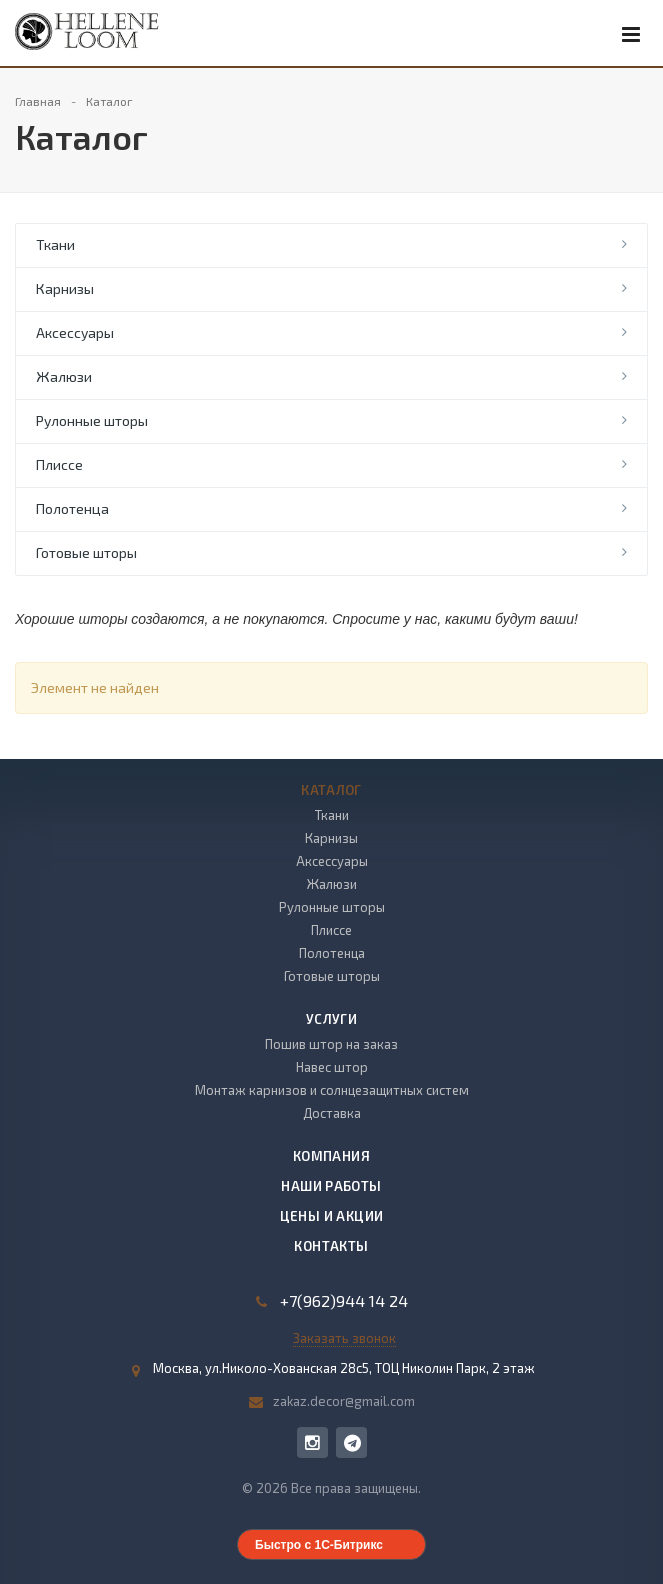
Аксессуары (75, 332)
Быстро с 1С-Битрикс (319, 1545)
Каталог (331, 790)
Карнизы (65, 288)
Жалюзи (64, 376)
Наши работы (331, 1186)
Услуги (331, 1019)
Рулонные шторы (92, 420)
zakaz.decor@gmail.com (344, 1401)
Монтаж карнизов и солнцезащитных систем (332, 1090)
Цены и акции (332, 1216)
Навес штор (332, 1067)
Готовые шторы (86, 552)
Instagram (312, 1442)
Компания (331, 1156)
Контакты (331, 1246)
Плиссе (59, 464)
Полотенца (72, 508)
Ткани (55, 244)
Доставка (332, 1113)
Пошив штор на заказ (331, 1044)
